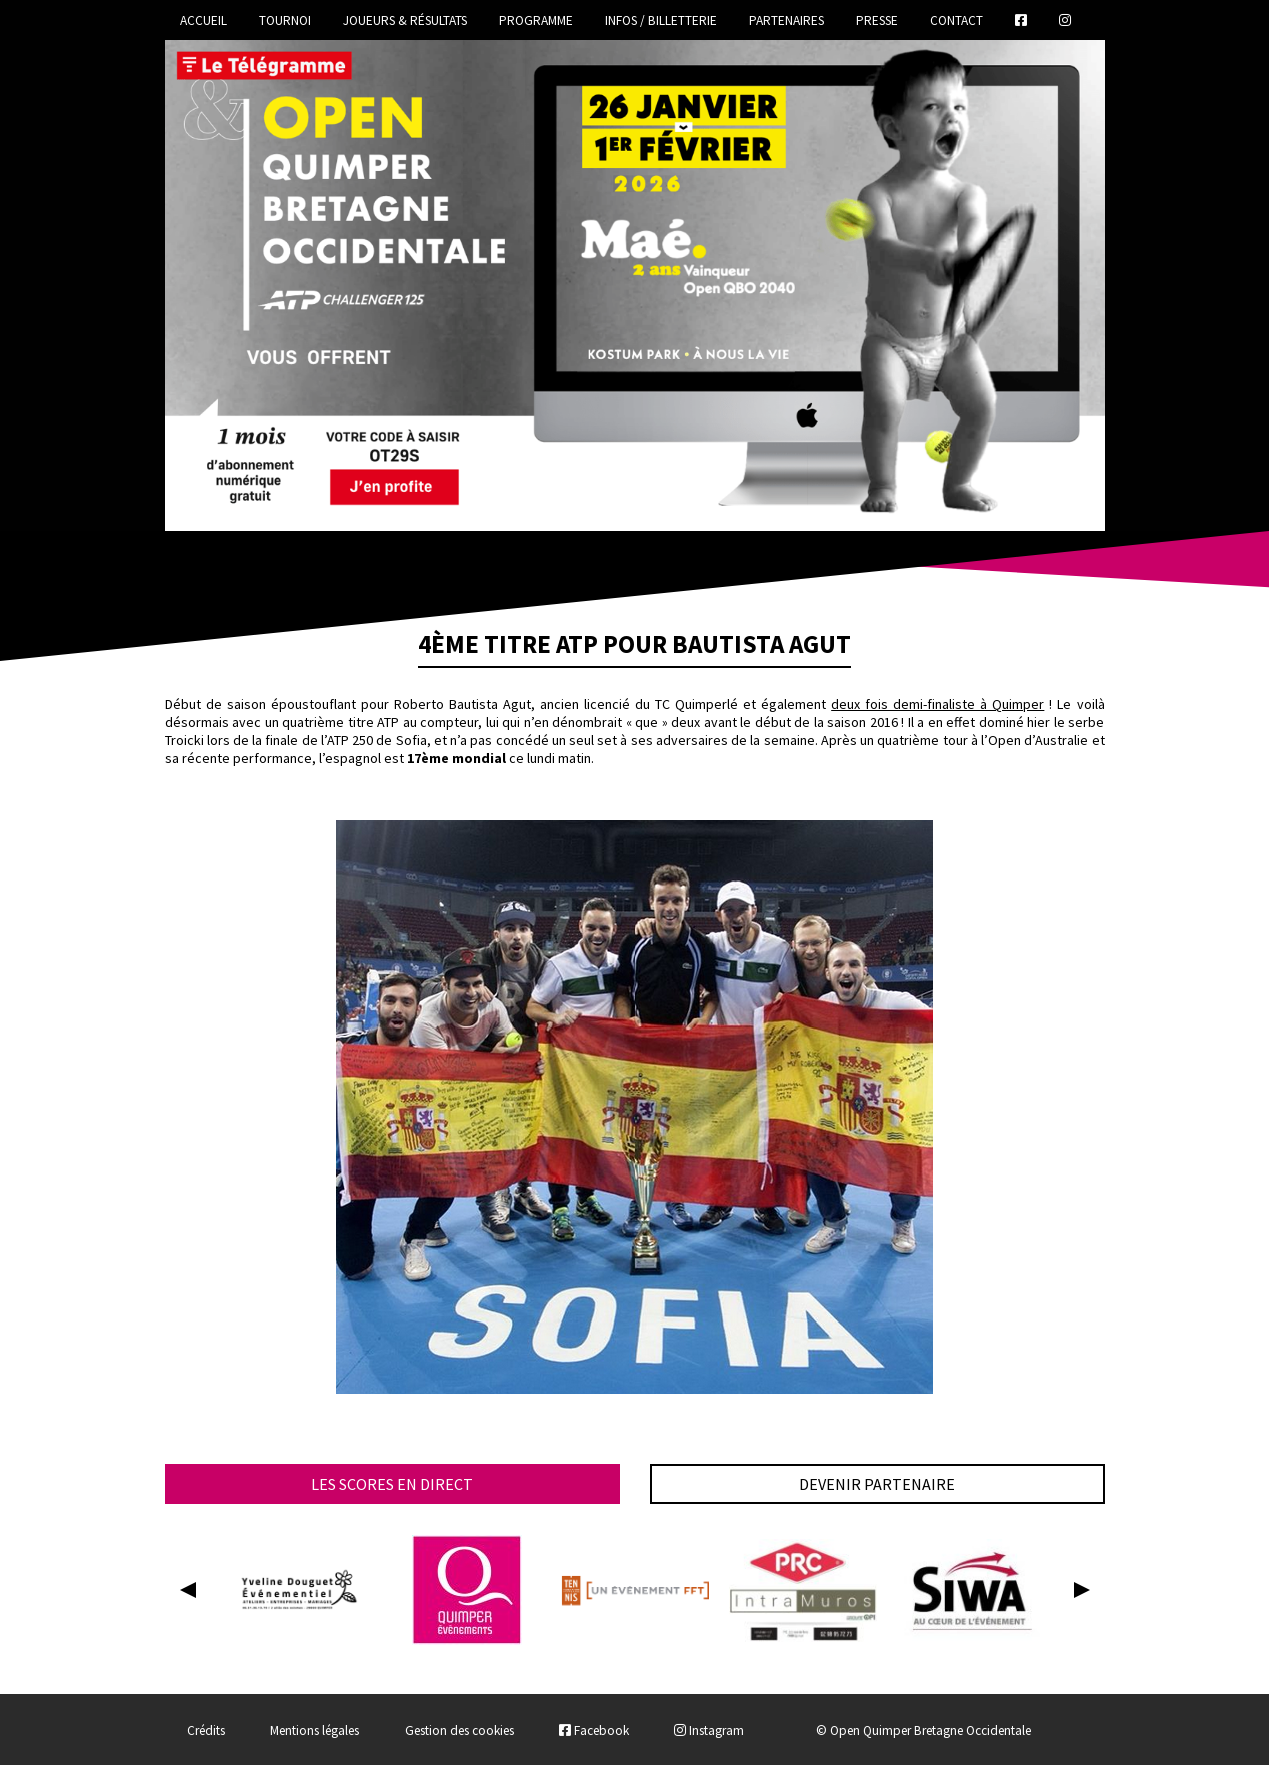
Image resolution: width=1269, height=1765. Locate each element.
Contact (956, 20)
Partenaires (786, 20)
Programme (536, 20)
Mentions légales (314, 1730)
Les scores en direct (392, 1484)
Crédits (206, 1730)
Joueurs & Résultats (405, 20)
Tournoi (285, 20)
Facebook (594, 1730)
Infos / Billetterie (661, 20)
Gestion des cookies (459, 1730)
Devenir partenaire (877, 1484)
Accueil (203, 20)
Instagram (709, 1730)
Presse (877, 20)
